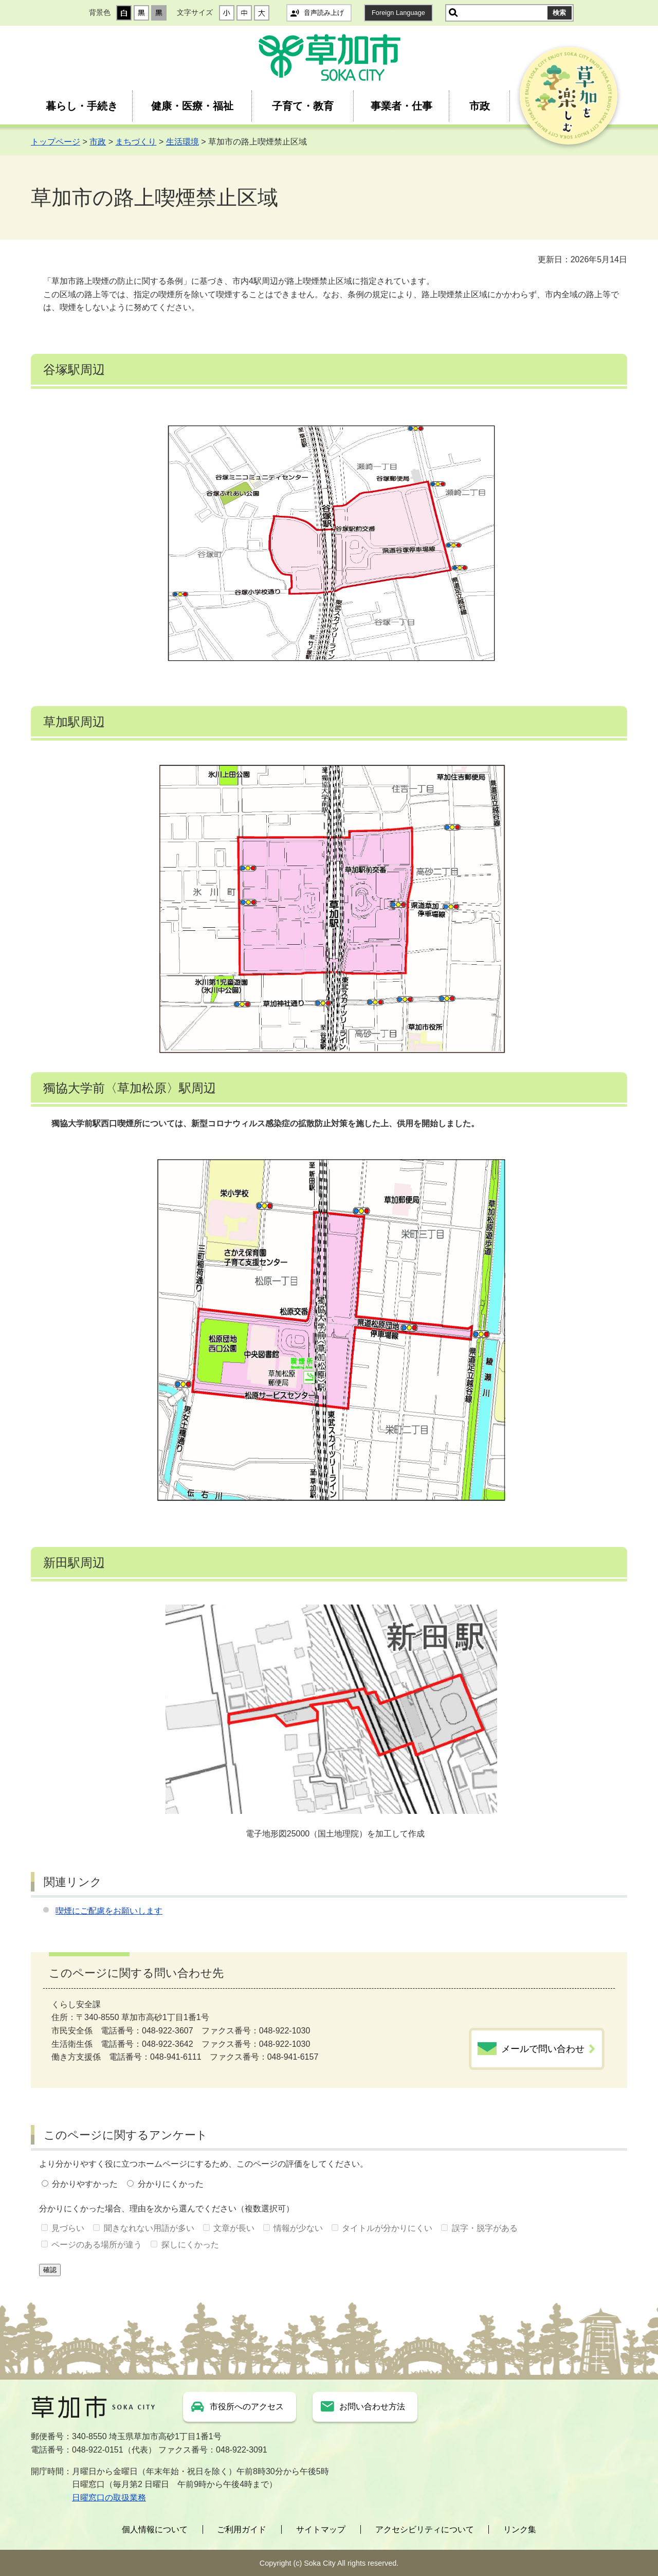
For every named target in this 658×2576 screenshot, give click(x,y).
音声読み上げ (324, 12)
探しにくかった (190, 2244)
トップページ (55, 141)
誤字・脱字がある (485, 2228)
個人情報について (155, 2529)
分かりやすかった (85, 2183)
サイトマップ (320, 2529)
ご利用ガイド (241, 2529)
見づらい (67, 2228)
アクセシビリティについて (424, 2529)
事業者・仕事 (401, 106)
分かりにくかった (171, 2183)
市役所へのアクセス (247, 2406)
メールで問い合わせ (542, 2049)
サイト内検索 (453, 13)
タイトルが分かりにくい (387, 2228)
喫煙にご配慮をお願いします (109, 1910)
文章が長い (233, 2228)
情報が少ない (298, 2228)
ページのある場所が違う (96, 2244)
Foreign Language (398, 12)
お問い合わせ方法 (372, 2406)
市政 (479, 106)
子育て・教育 (303, 106)
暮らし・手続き (82, 106)
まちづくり (135, 141)
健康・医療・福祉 (192, 106)
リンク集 (519, 2529)
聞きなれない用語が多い (149, 2228)
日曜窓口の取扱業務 (109, 2497)
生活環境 (182, 141)
